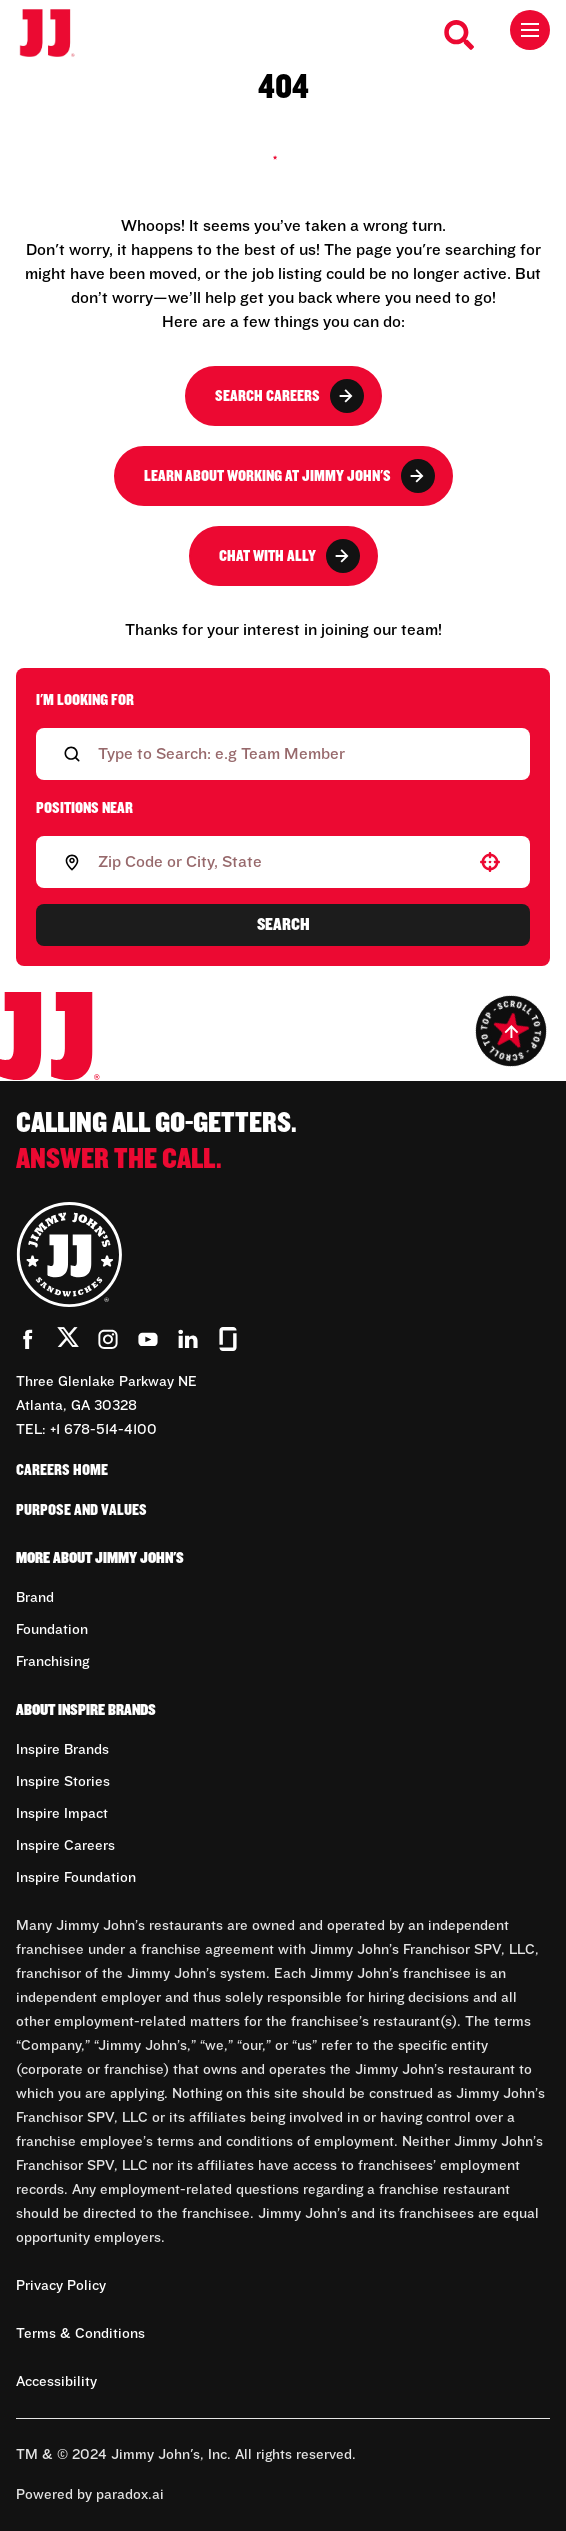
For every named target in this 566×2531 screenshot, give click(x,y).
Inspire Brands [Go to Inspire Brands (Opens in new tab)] (62, 1750)
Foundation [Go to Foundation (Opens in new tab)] (52, 1630)
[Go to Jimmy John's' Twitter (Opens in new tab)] (68, 1341)
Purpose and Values (81, 1510)
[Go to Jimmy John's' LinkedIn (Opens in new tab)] (188, 1339)
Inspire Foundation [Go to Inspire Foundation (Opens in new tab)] (76, 1878)
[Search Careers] (460, 35)
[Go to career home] (57, 34)
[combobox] (279, 862)
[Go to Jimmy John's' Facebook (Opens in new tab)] (28, 1339)
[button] (490, 862)
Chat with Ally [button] (289, 556)
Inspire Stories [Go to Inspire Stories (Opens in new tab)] (63, 1782)
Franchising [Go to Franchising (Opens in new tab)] (52, 1662)
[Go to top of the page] (511, 1031)
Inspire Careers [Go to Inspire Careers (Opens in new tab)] (65, 1846)
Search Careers (289, 396)
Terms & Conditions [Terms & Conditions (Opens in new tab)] (80, 2334)
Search (283, 925)
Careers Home (62, 1470)
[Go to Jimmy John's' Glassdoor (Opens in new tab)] (228, 1339)
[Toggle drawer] (530, 30)
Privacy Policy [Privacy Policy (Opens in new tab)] (61, 2286)
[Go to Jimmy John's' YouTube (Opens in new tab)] (148, 1339)
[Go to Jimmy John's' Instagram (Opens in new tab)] (108, 1339)
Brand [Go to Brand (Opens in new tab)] (35, 1598)
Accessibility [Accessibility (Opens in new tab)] (56, 2382)
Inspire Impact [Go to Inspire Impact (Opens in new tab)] (62, 1814)
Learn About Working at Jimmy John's (289, 476)
